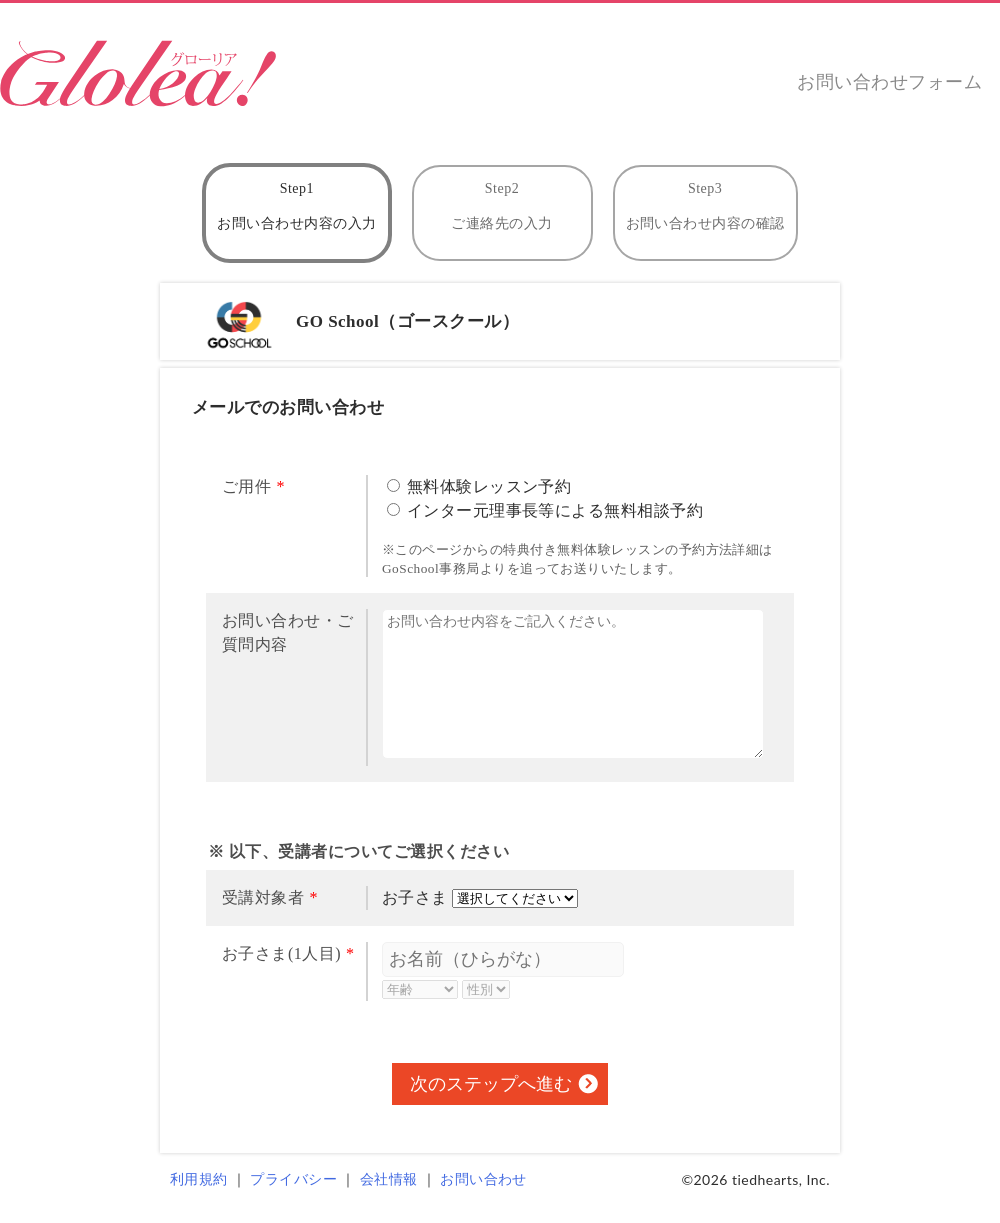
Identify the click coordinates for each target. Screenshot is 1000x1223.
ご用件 (246, 486)
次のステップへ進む (491, 1084)
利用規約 (199, 1179)
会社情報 (389, 1179)
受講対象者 (263, 897)
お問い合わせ (483, 1179)
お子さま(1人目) (281, 953)
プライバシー (293, 1179)
